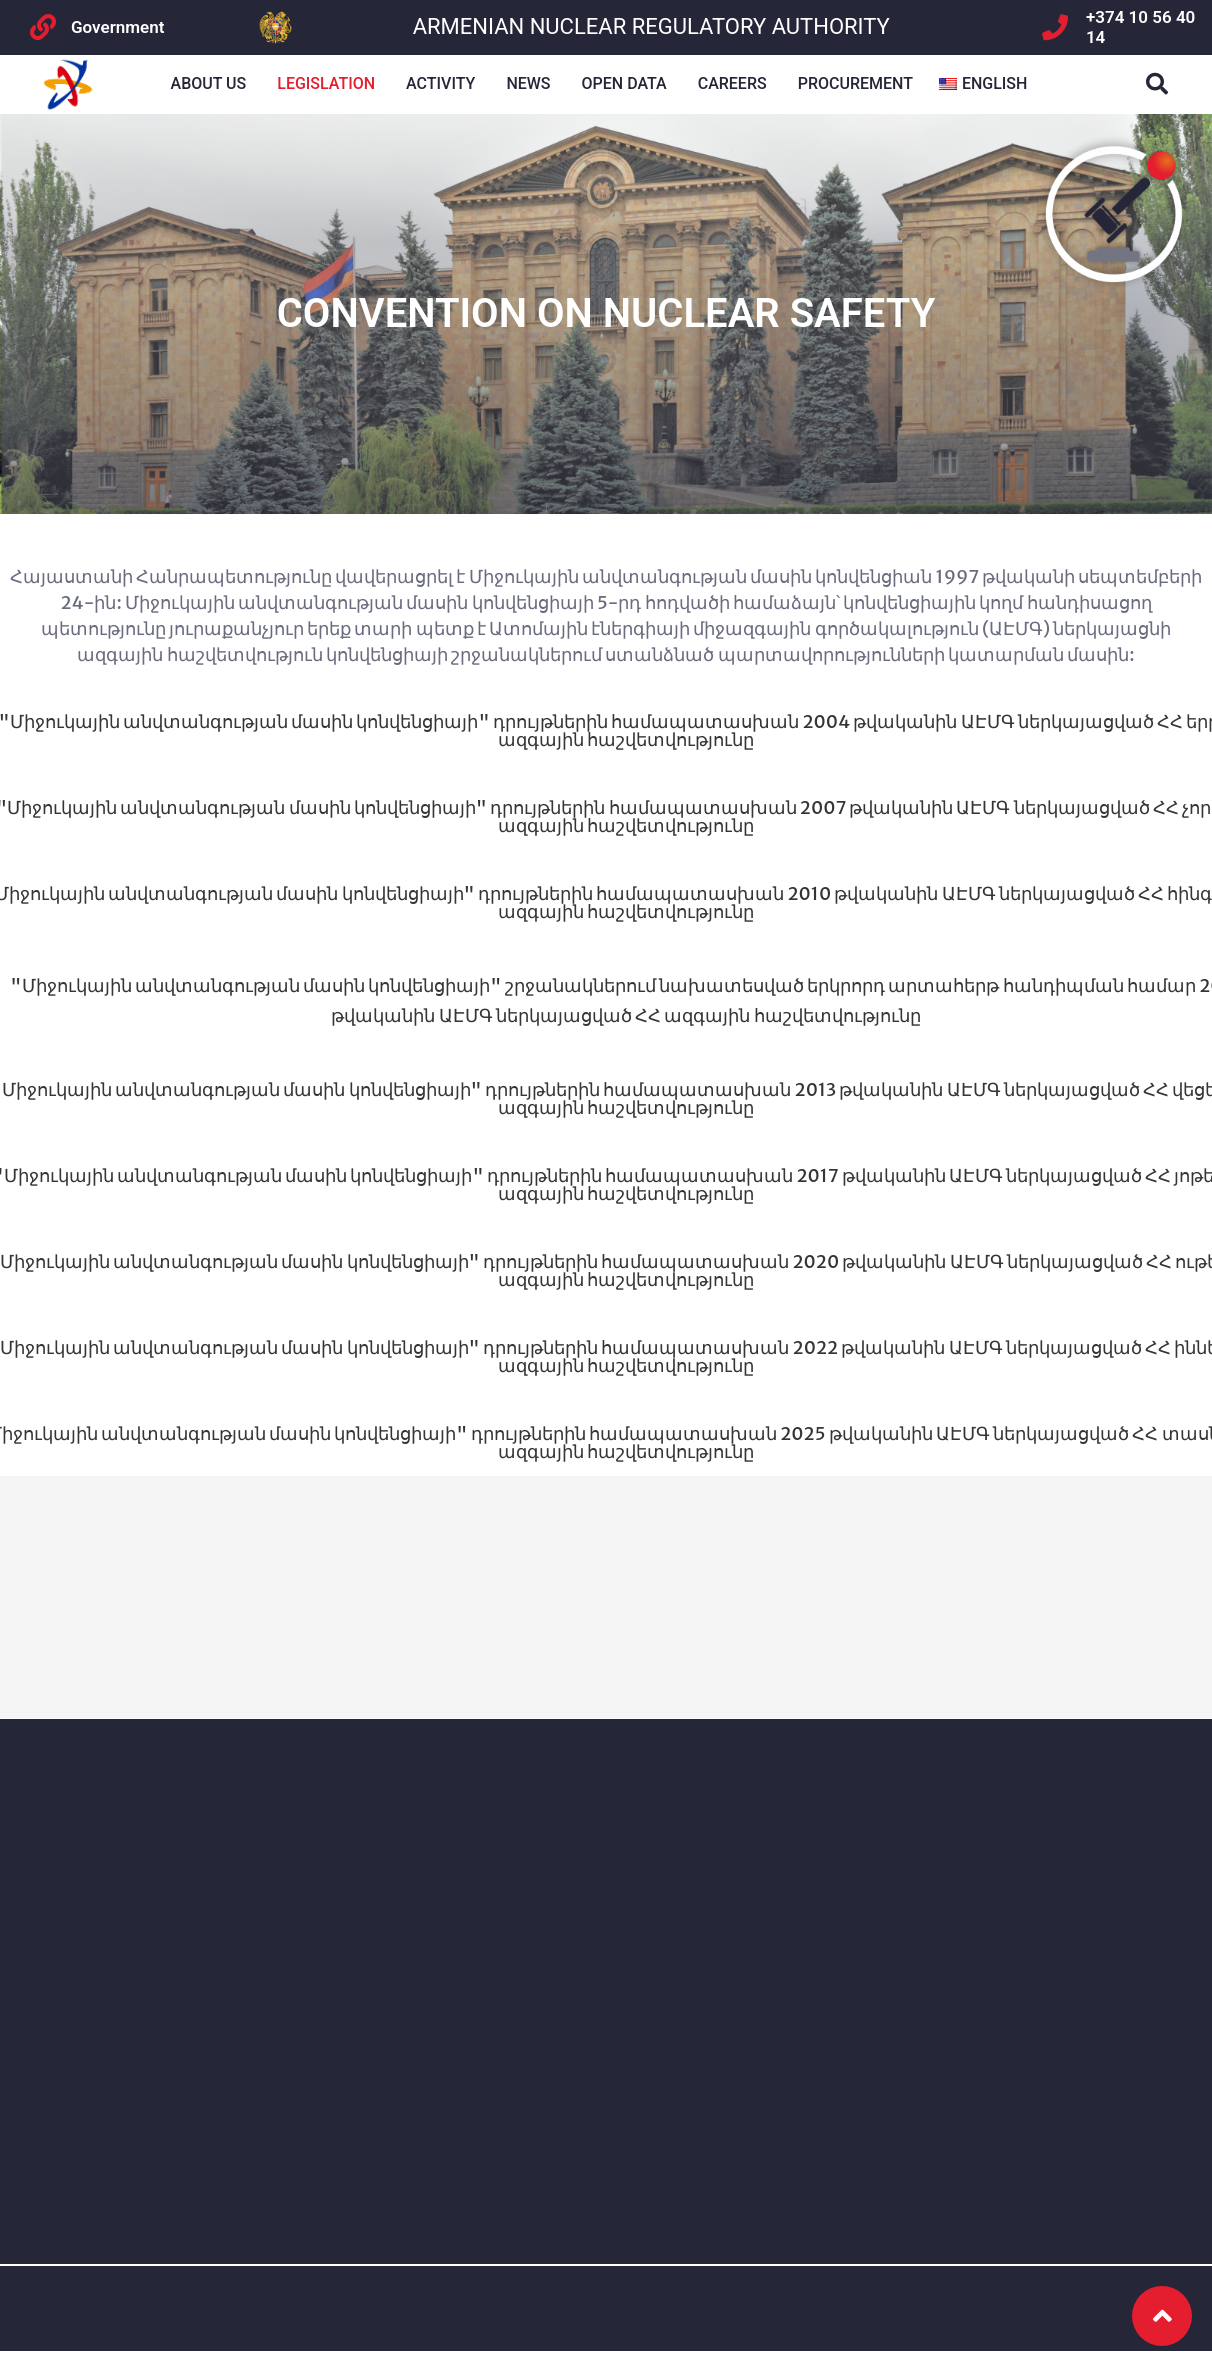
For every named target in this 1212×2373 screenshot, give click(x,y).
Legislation (326, 83)
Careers (732, 83)
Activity (440, 83)
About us (209, 83)
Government (117, 27)
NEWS (528, 83)
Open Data (624, 83)
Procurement (855, 83)
